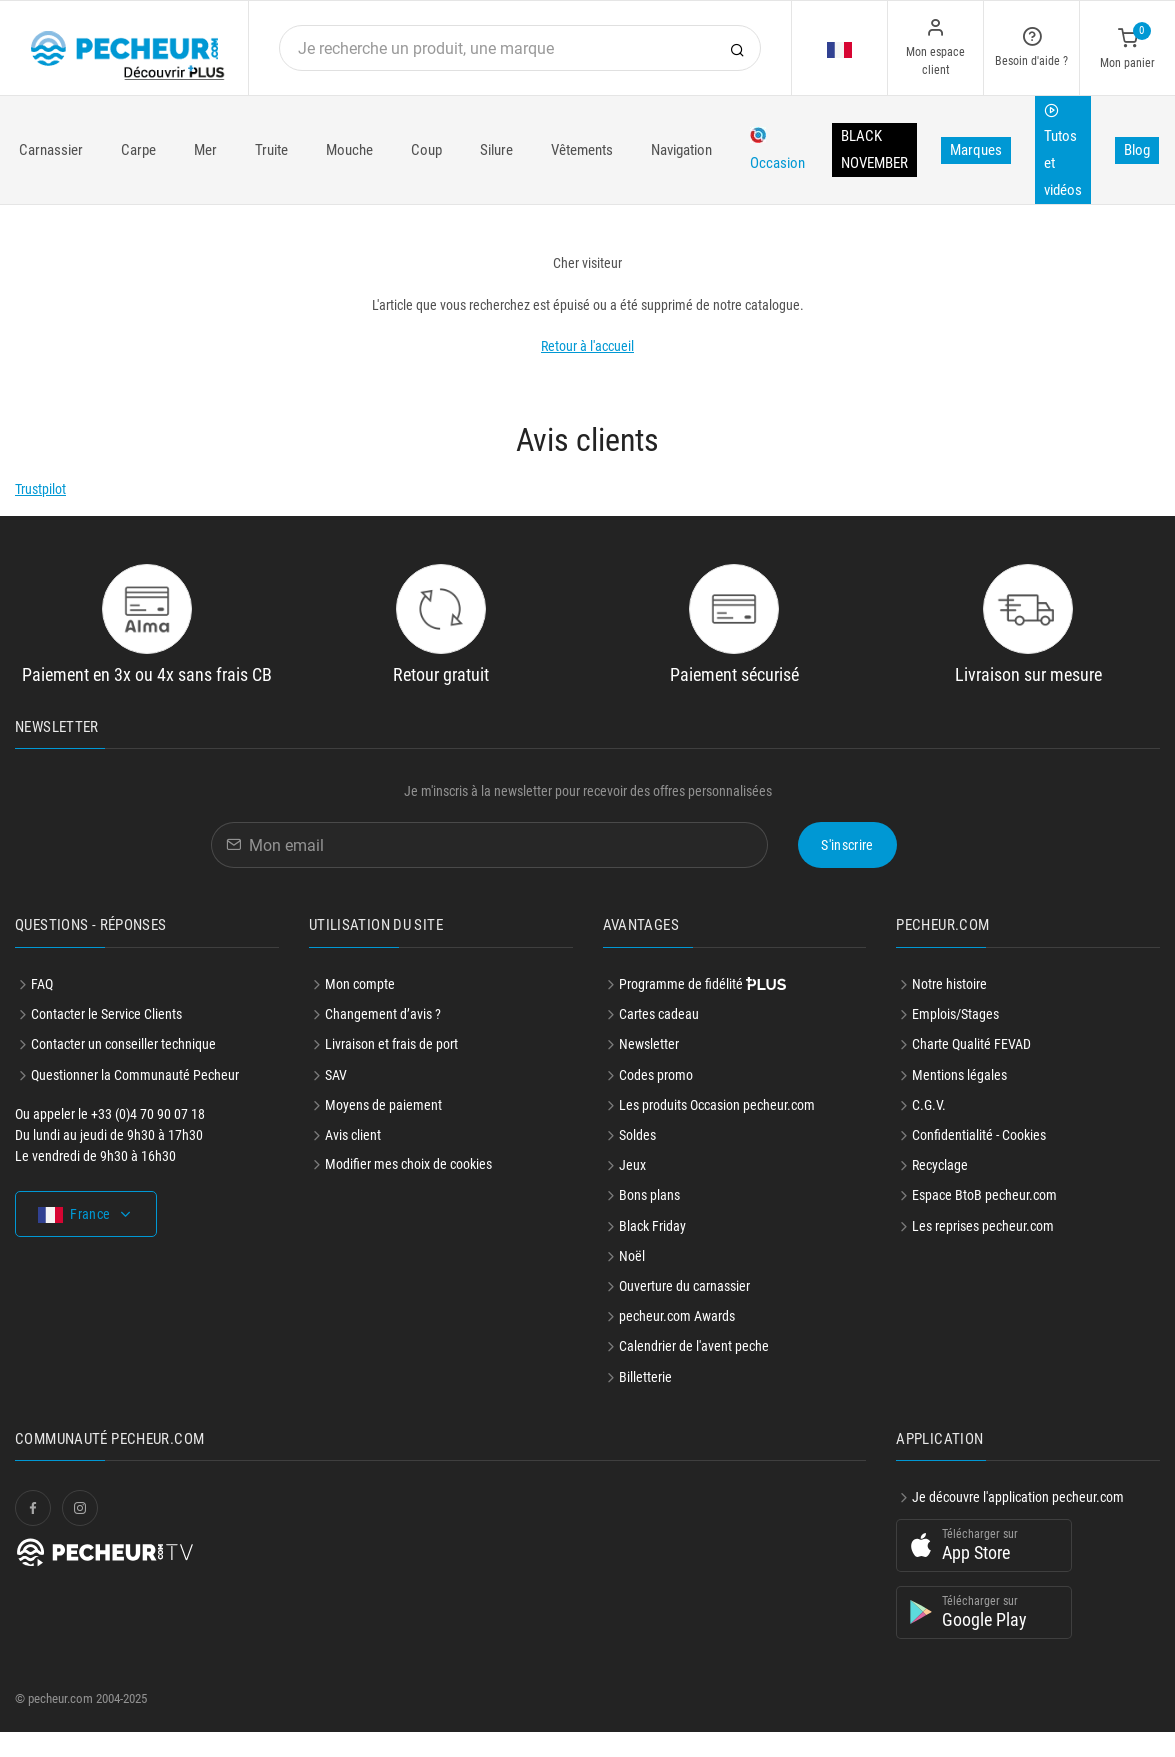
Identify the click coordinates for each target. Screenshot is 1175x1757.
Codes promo (656, 1075)
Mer (205, 150)
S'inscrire (847, 845)
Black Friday (652, 1226)
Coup (426, 150)
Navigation (681, 150)
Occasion (777, 149)
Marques (976, 150)
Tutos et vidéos (1063, 151)
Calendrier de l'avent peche (694, 1346)
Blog (1137, 150)
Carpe (138, 150)
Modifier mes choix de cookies (408, 1164)
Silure (496, 150)
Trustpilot (40, 489)
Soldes (637, 1135)
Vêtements (582, 150)
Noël (632, 1256)
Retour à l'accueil (587, 346)
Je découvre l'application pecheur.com (1018, 1497)
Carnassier (51, 150)
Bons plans (649, 1195)
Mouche (349, 150)
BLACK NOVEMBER (874, 149)
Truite (271, 150)
